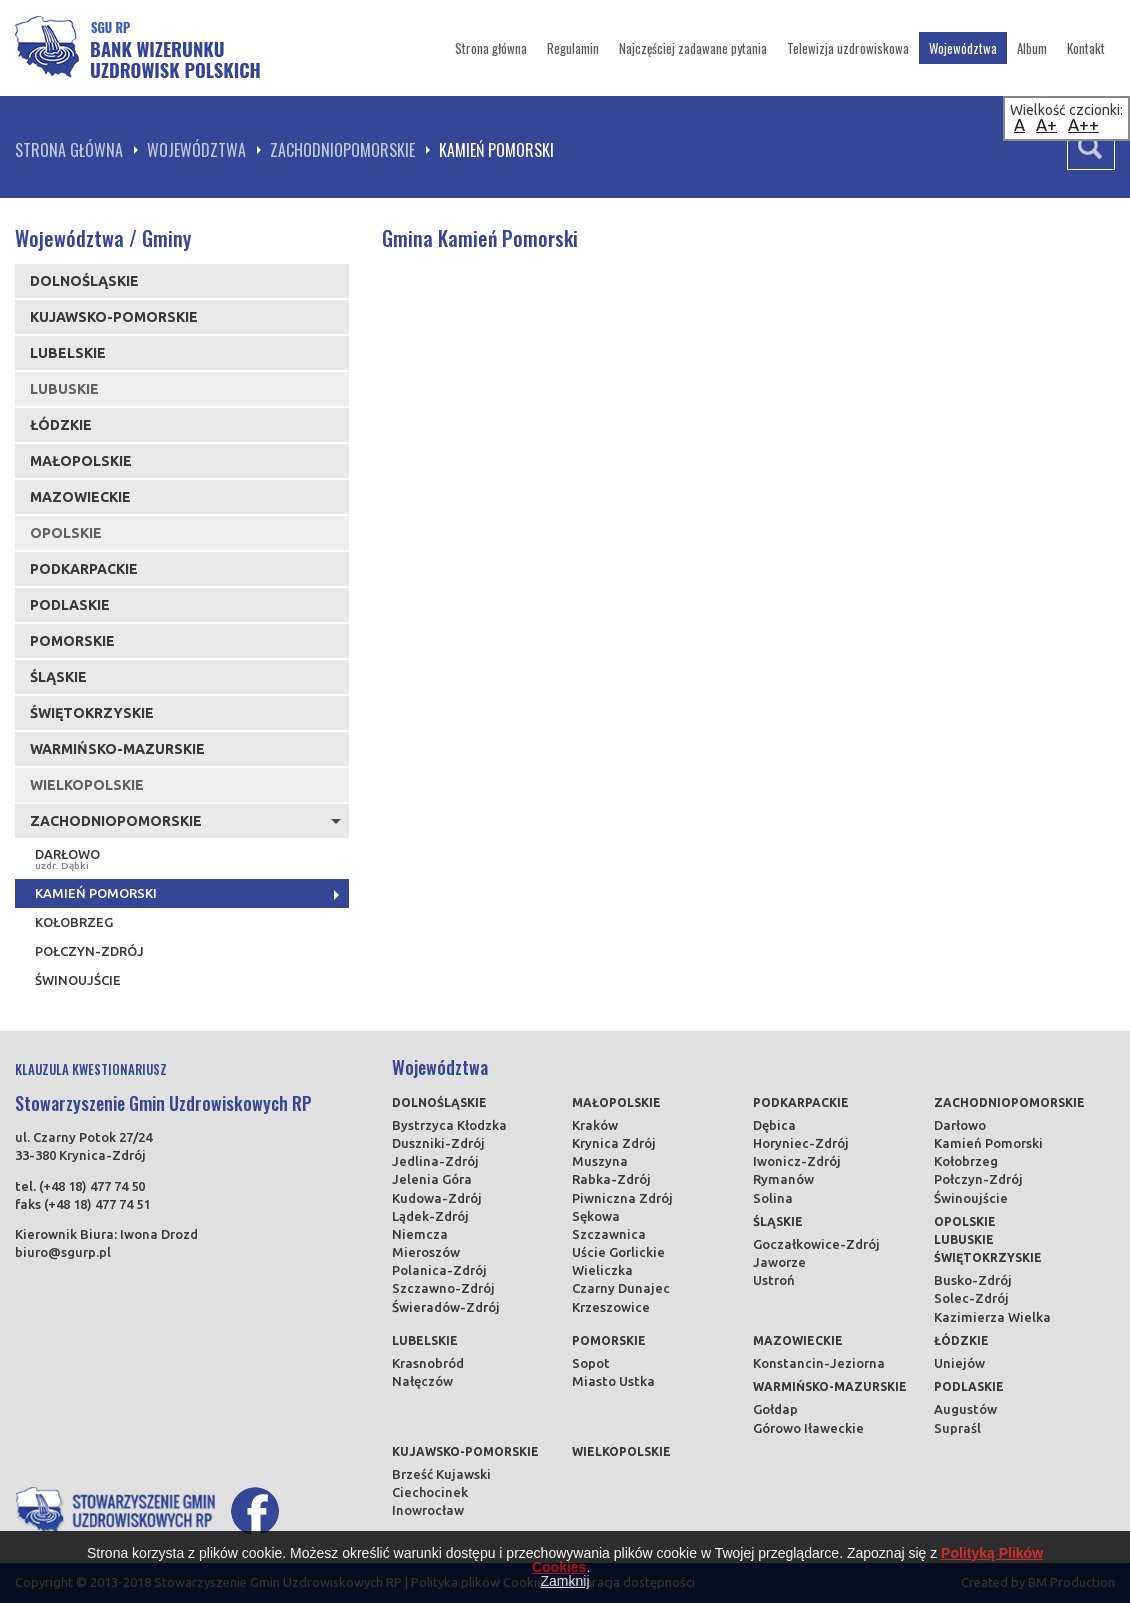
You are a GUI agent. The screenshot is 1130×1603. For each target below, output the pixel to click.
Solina (773, 1198)
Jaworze (779, 1262)
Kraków (595, 1125)
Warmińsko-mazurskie (117, 749)
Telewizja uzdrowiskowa (848, 48)
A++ (1083, 124)
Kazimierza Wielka (992, 1317)
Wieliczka (602, 1270)
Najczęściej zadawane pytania (693, 48)
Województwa (963, 48)
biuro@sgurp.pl (63, 1252)
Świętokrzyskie (92, 713)
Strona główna (491, 48)
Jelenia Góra (432, 1179)
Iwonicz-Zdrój (797, 1161)
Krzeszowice (611, 1307)
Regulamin (573, 48)
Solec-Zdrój (971, 1298)
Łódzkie (61, 425)
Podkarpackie (84, 569)
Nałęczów (422, 1381)
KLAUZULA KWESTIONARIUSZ (91, 1069)
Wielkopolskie (621, 1451)
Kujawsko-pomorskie (114, 317)
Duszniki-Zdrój (438, 1143)
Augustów (965, 1409)
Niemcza (420, 1234)
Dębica (774, 1125)
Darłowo (184, 859)
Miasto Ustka (613, 1381)
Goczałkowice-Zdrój (816, 1244)
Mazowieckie (80, 497)
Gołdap (775, 1409)
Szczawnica (609, 1234)
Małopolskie (81, 461)
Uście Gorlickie (618, 1252)
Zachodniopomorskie (342, 150)
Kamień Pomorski (96, 893)
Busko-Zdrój (973, 1280)
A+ (1046, 124)
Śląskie (58, 677)
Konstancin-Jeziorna (819, 1363)
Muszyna (600, 1161)
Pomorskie (72, 641)
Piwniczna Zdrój (622, 1198)
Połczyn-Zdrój (89, 951)
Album (1032, 48)
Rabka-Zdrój (611, 1179)
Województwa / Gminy (103, 238)
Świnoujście (78, 980)
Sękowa (596, 1216)
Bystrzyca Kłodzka (449, 1125)
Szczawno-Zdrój (443, 1288)
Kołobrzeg (74, 922)
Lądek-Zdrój (430, 1216)
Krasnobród (428, 1363)
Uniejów (959, 1363)
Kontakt (1086, 48)
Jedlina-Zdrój (435, 1161)
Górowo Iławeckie (808, 1428)
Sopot (591, 1363)
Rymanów (783, 1179)
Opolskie (965, 1221)
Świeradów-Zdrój (446, 1307)
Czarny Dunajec (621, 1288)
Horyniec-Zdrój (801, 1143)
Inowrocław (428, 1510)
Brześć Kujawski (441, 1474)
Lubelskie (68, 353)
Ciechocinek (430, 1492)
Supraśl (957, 1428)
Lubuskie (964, 1239)
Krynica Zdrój (614, 1143)
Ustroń (774, 1280)
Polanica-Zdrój (439, 1270)
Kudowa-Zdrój (437, 1198)
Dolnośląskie (84, 281)
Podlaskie (70, 605)
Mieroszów (426, 1252)
